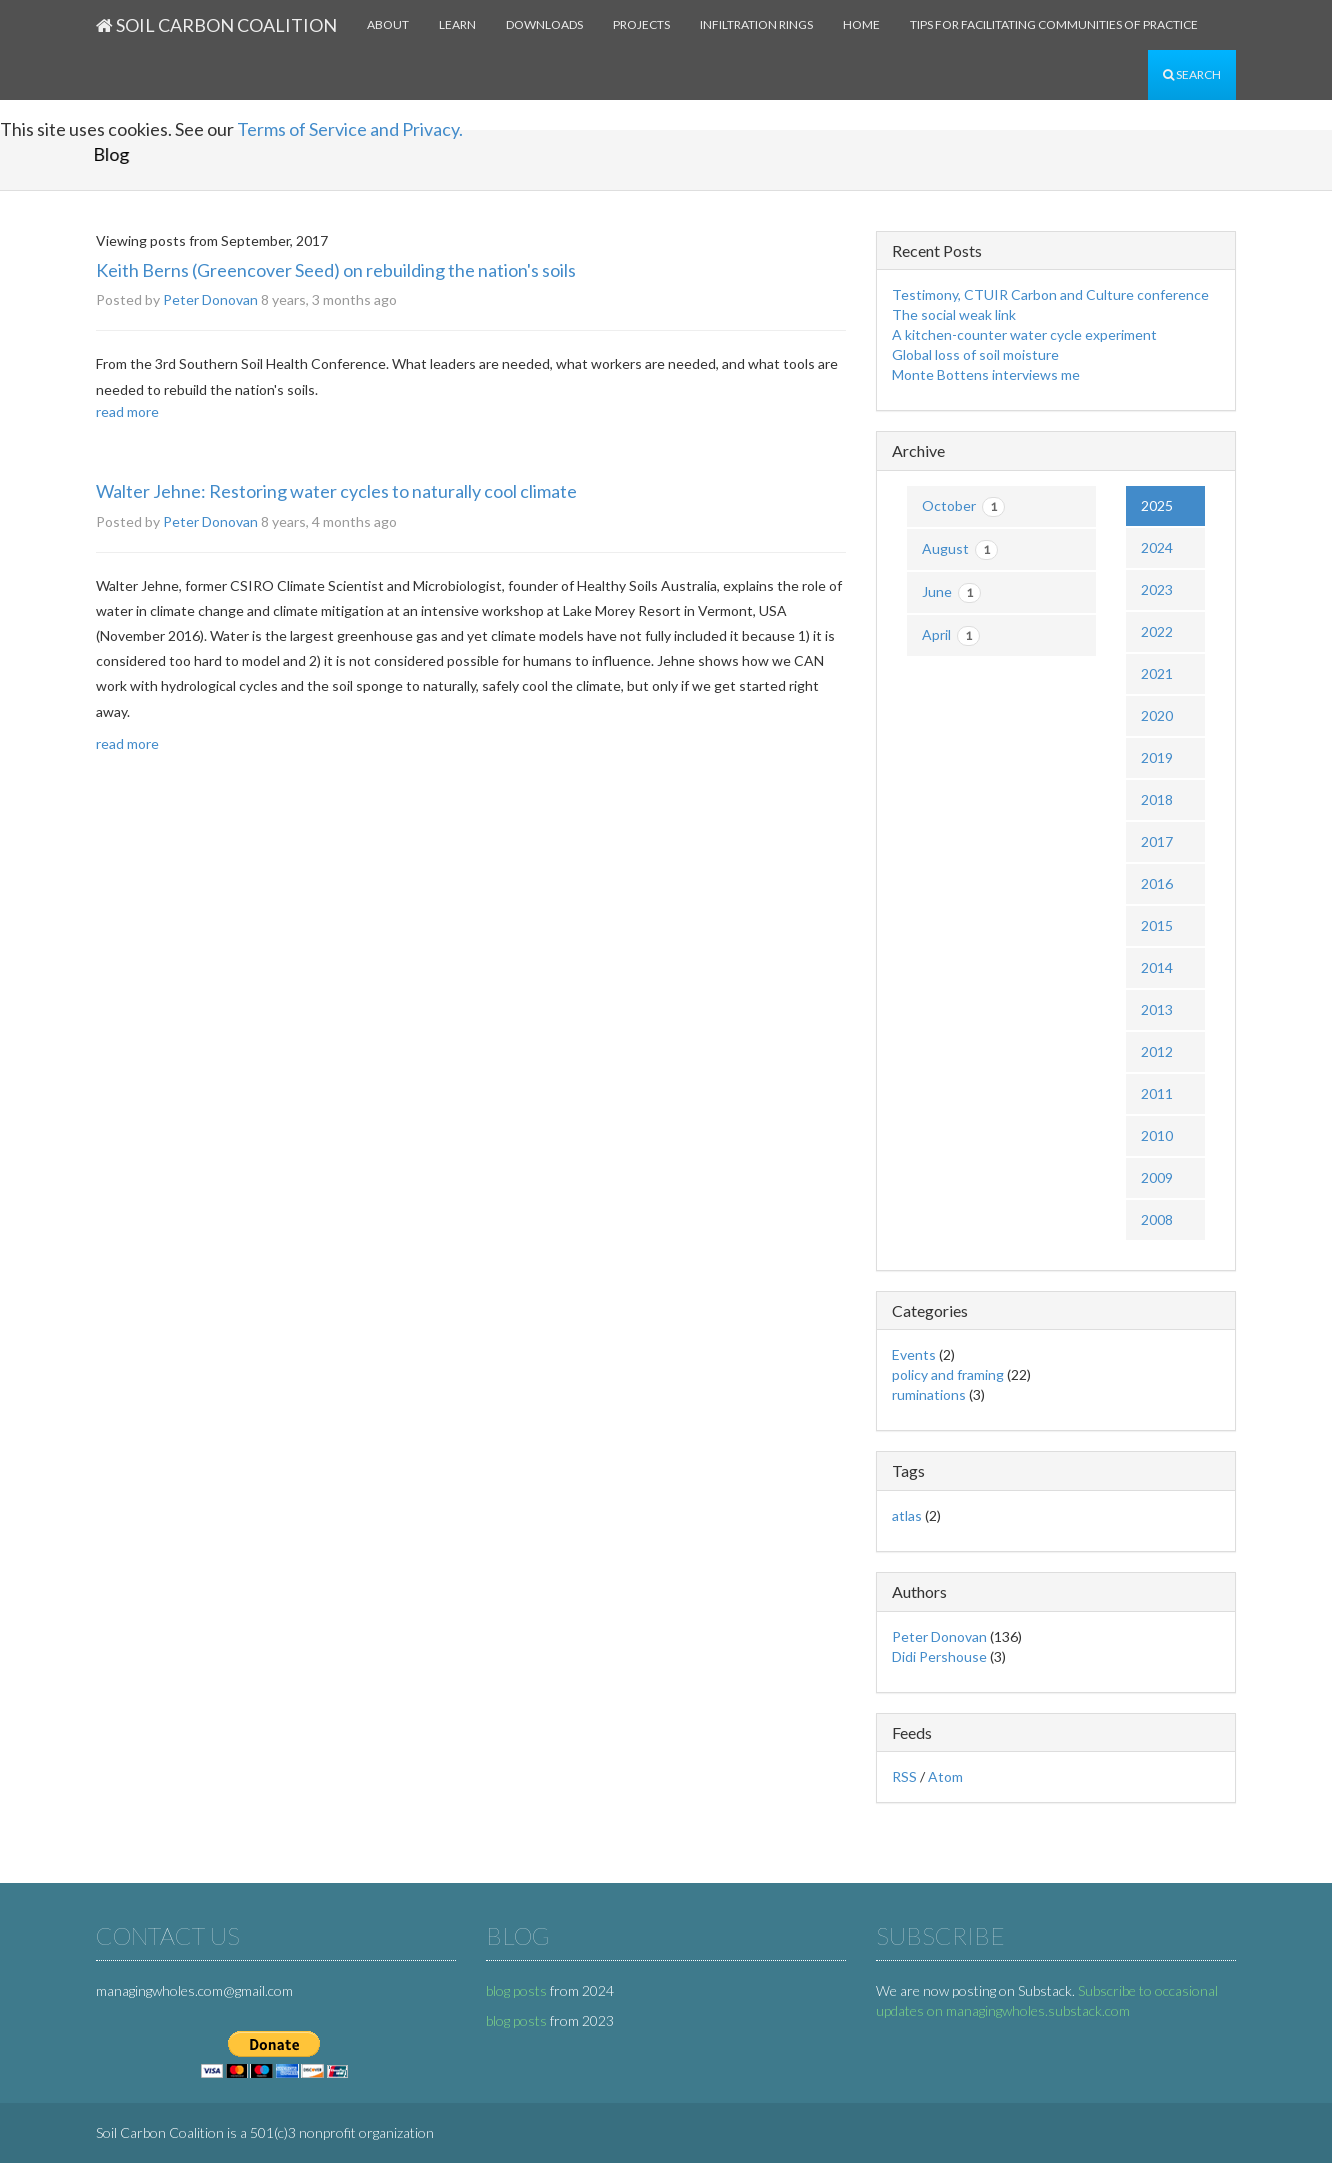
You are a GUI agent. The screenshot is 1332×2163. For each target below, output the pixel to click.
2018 (1157, 799)
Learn (457, 24)
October (963, 507)
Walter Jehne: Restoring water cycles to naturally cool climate (336, 491)
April (951, 636)
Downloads (544, 24)
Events (914, 1354)
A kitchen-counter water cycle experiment (1024, 334)
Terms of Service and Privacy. (350, 129)
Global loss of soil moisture (975, 354)
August (960, 550)
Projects (641, 24)
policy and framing (948, 1374)
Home (861, 24)
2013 (1157, 1009)
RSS (904, 1776)
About (388, 24)
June (951, 593)
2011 (1157, 1093)
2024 (1157, 547)
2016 (1157, 883)
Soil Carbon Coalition (216, 25)
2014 (1157, 967)
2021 (1157, 673)
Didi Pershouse (939, 1656)
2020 (1157, 715)
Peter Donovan (210, 299)
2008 (1157, 1219)
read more (127, 411)
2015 (1157, 925)
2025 (1157, 505)
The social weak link (954, 314)
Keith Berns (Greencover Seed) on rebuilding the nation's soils (336, 270)
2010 (1157, 1135)
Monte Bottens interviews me (986, 374)
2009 (1157, 1177)
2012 (1157, 1051)
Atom (945, 1776)
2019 (1157, 757)
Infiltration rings (756, 24)
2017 (1157, 841)
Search (1192, 74)
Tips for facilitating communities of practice (1054, 24)
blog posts (516, 1990)
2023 (1157, 589)
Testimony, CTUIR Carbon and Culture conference (1050, 294)
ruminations (929, 1394)
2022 (1157, 631)
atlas (907, 1515)
